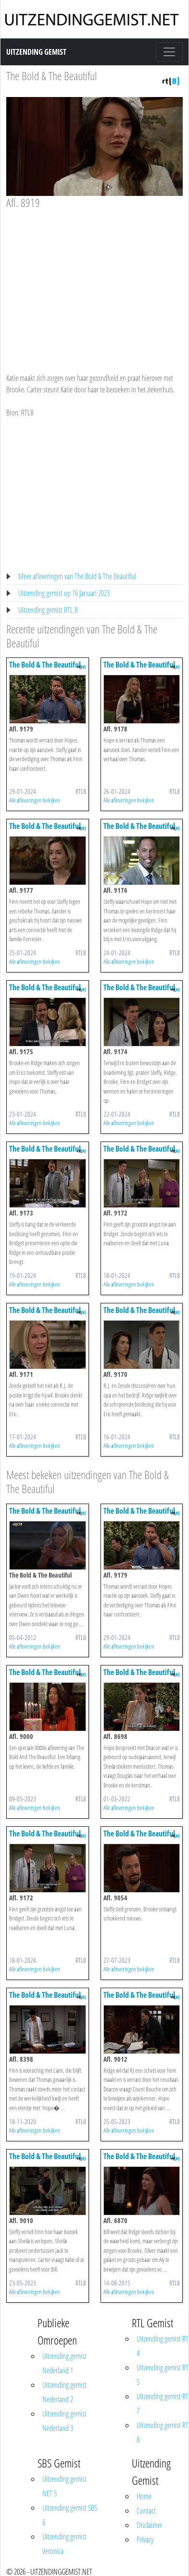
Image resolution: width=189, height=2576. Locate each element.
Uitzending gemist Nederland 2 (64, 2392)
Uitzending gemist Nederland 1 (64, 2363)
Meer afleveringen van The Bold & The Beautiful (77, 576)
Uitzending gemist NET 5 (64, 2486)
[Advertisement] (93, 282)
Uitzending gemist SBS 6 (69, 2515)
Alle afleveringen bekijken (34, 800)
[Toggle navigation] (169, 51)
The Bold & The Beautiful (51, 76)
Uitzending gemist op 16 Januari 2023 (64, 593)
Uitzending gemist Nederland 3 (64, 2420)
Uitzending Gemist (36, 52)
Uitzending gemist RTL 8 (47, 610)
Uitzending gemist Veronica (64, 2543)
